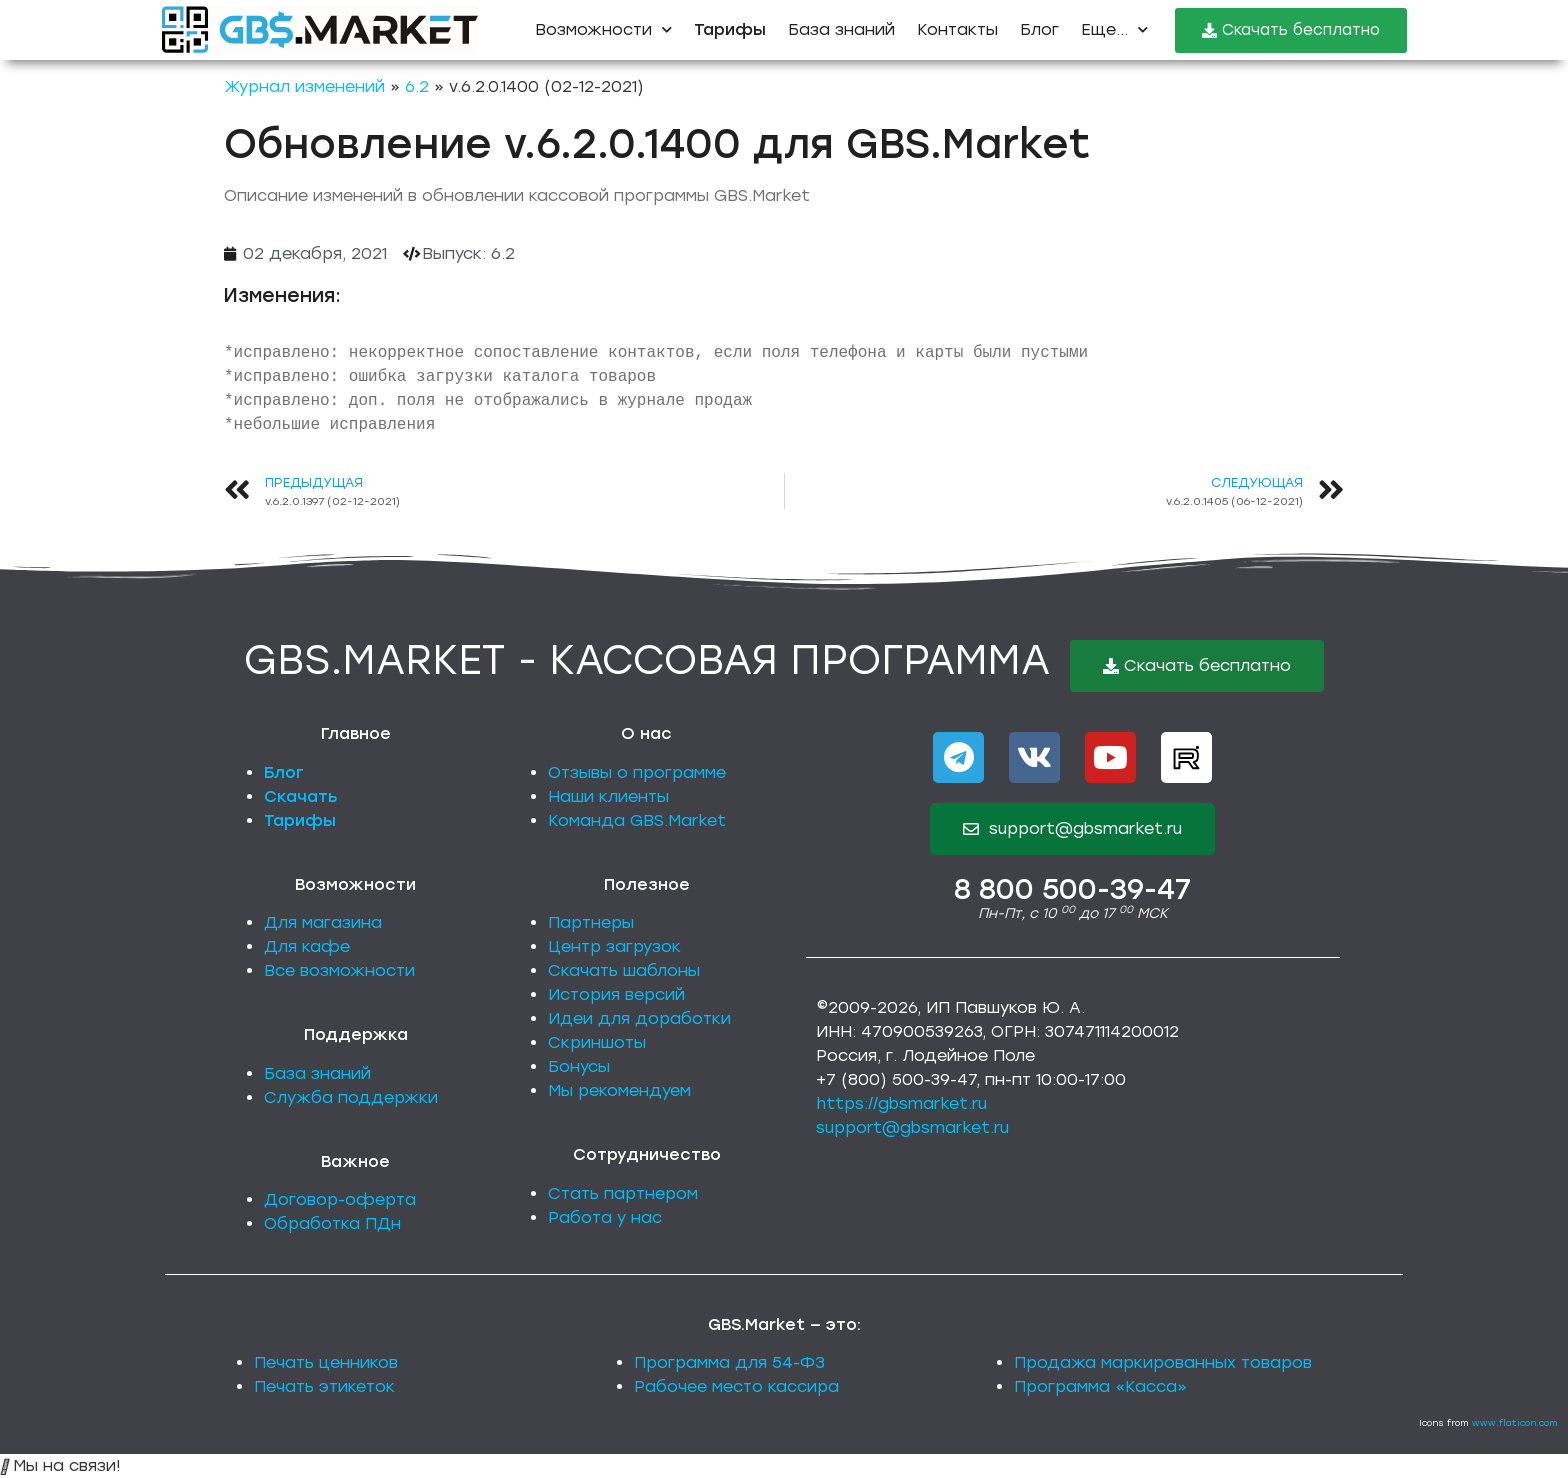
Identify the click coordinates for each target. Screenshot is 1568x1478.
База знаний (841, 29)
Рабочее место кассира (736, 1386)
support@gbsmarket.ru (912, 1127)
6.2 (417, 86)
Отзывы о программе (637, 772)
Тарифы (300, 820)
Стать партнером (623, 1193)
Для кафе (307, 946)
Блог (1039, 29)
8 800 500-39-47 (1072, 889)
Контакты (957, 29)
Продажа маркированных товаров (1163, 1362)
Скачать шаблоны (624, 970)
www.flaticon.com (1515, 1422)
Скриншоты (597, 1042)
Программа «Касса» (1100, 1386)
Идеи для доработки (639, 1018)
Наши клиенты (608, 796)
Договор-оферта (340, 1199)
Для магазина (323, 922)
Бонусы (579, 1066)
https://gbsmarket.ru (901, 1103)
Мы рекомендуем (619, 1090)
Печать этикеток (324, 1386)
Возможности (603, 29)
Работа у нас (605, 1217)
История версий (616, 994)
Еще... (1114, 29)
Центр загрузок (614, 946)
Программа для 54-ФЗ (729, 1362)
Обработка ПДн (332, 1223)
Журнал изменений (304, 86)
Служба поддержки (351, 1097)
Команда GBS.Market (637, 820)
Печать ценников (326, 1362)
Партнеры (591, 922)
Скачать (301, 796)
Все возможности (339, 970)
